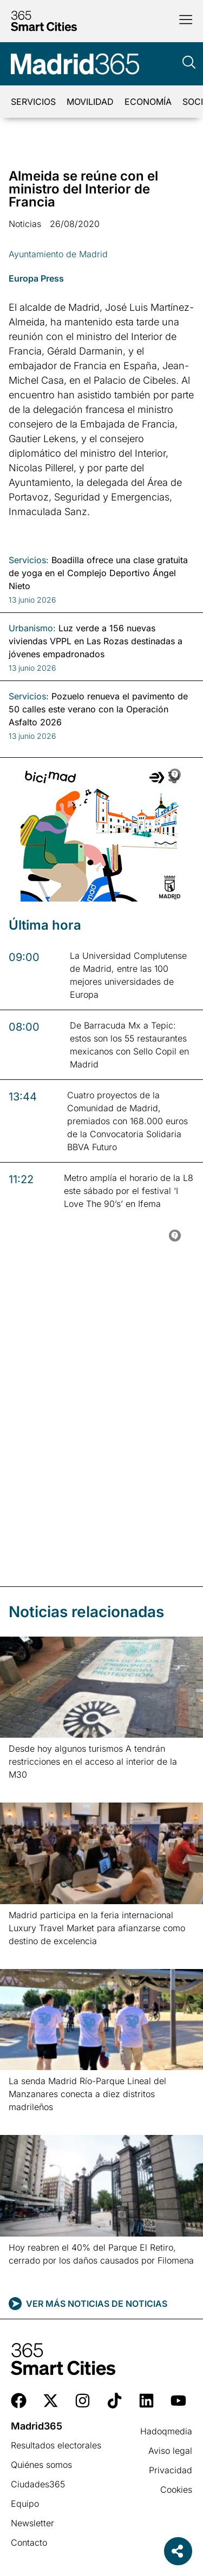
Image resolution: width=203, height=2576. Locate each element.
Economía (148, 101)
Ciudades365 (38, 2484)
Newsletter (32, 2523)
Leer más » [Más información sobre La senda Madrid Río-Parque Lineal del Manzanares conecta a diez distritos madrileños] (26, 2121)
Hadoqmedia (166, 2431)
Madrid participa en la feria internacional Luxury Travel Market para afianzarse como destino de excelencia (97, 1928)
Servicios (33, 101)
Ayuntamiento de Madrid (58, 254)
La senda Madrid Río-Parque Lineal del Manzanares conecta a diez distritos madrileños (87, 2094)
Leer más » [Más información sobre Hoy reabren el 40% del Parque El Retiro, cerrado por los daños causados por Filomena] (26, 2274)
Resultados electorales (56, 2445)
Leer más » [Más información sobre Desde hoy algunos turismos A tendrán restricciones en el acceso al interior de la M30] (26, 1788)
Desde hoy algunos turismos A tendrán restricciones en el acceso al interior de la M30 (93, 1761)
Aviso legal (170, 2450)
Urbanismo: (32, 628)
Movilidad (90, 101)
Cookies (176, 2489)
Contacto (29, 2542)
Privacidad (170, 2470)
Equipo (25, 2503)
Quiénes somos (41, 2464)
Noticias (25, 223)
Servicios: (29, 560)
